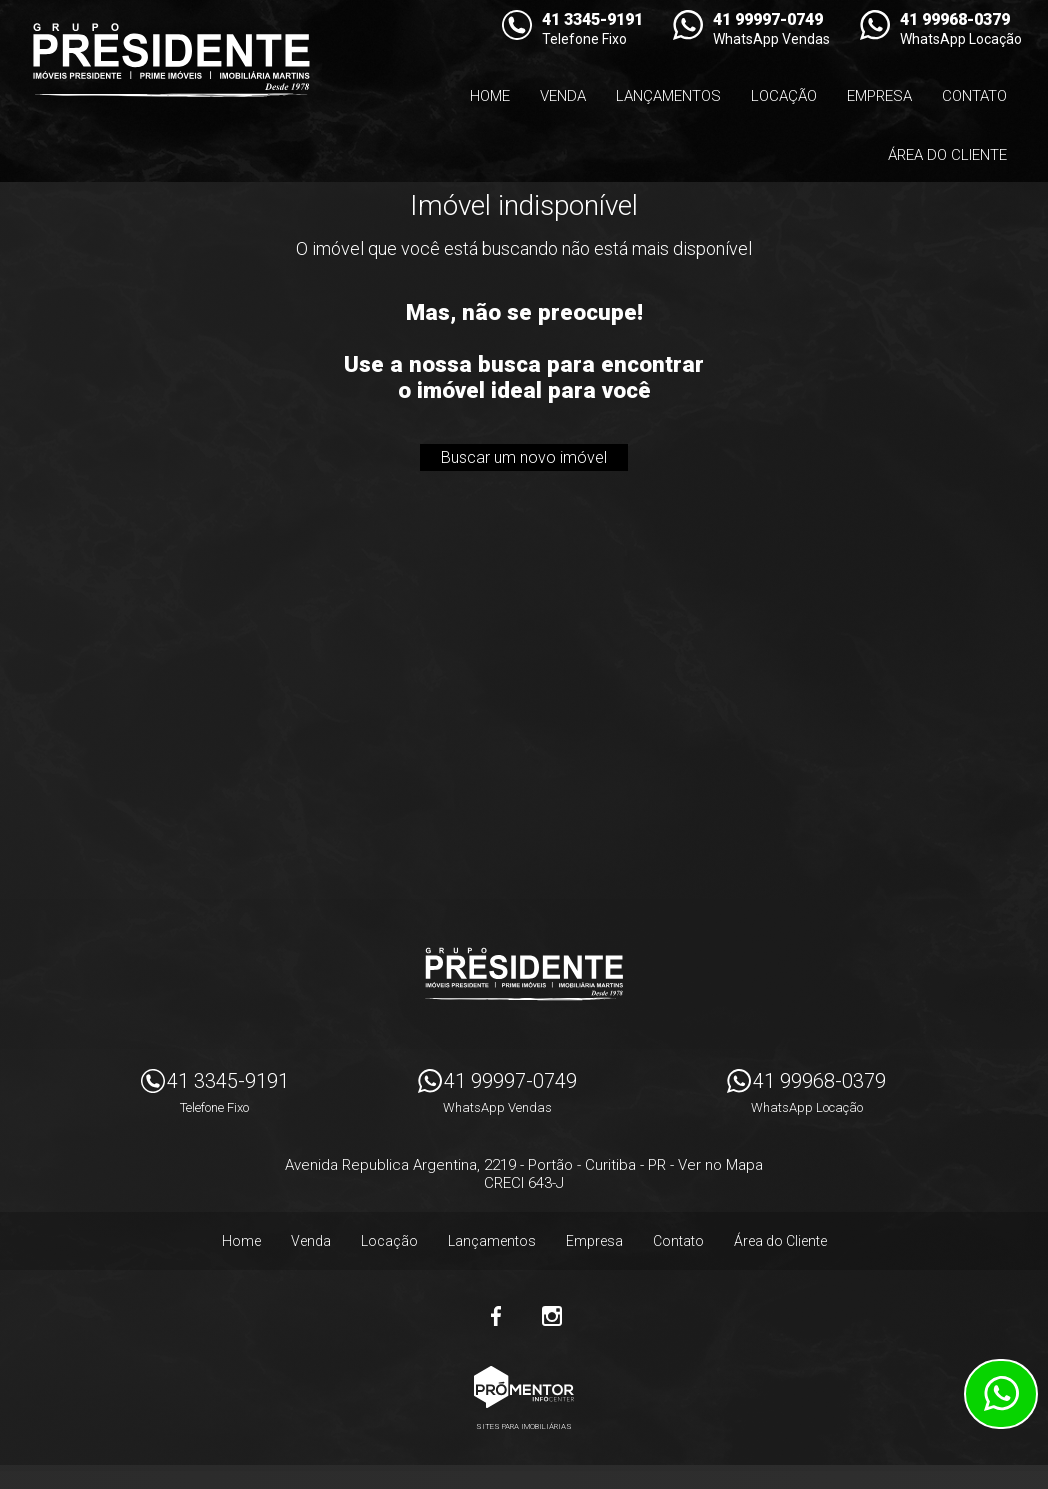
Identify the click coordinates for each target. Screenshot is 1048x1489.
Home (490, 96)
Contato (974, 96)
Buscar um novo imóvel (524, 457)
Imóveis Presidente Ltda (524, 974)
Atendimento (1001, 1394)
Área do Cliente (947, 155)
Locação (784, 96)
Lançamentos (668, 96)
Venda (563, 96)
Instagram (552, 1316)
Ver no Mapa (720, 1165)
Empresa (879, 96)
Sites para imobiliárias (524, 1426)
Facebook (496, 1316)
